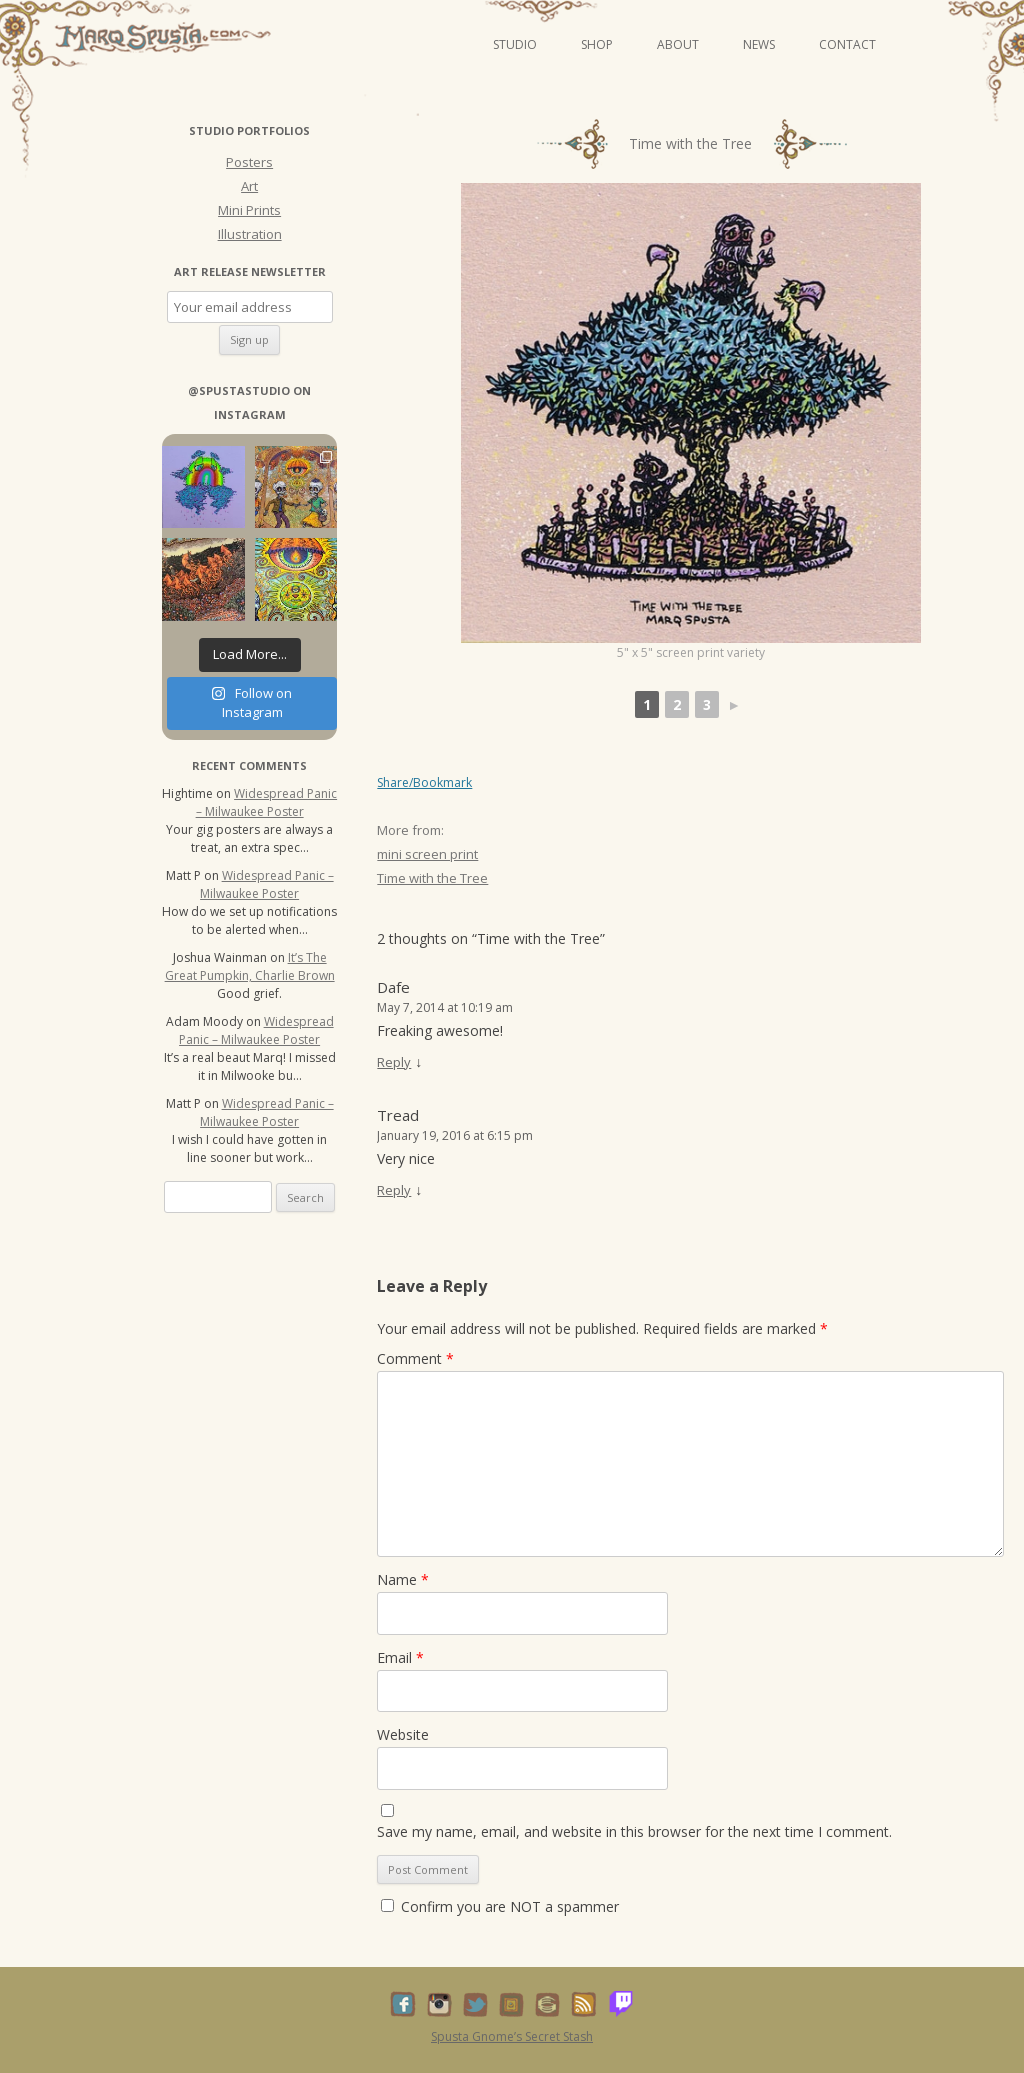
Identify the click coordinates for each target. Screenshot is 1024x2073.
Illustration (250, 234)
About (678, 44)
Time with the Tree (432, 878)
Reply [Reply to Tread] (394, 1190)
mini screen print (427, 854)
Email (400, 1657)
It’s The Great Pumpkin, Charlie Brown (250, 966)
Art (249, 186)
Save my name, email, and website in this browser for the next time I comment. (634, 1831)
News (759, 44)
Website (403, 1734)
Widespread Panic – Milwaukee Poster (267, 802)
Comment (415, 1358)
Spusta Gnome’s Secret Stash (512, 2036)
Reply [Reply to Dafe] (394, 1062)
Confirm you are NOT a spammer (500, 1906)
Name (403, 1579)
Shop (597, 44)
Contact (847, 44)
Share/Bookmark (424, 783)
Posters (249, 162)
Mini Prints (249, 210)
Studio (515, 44)
